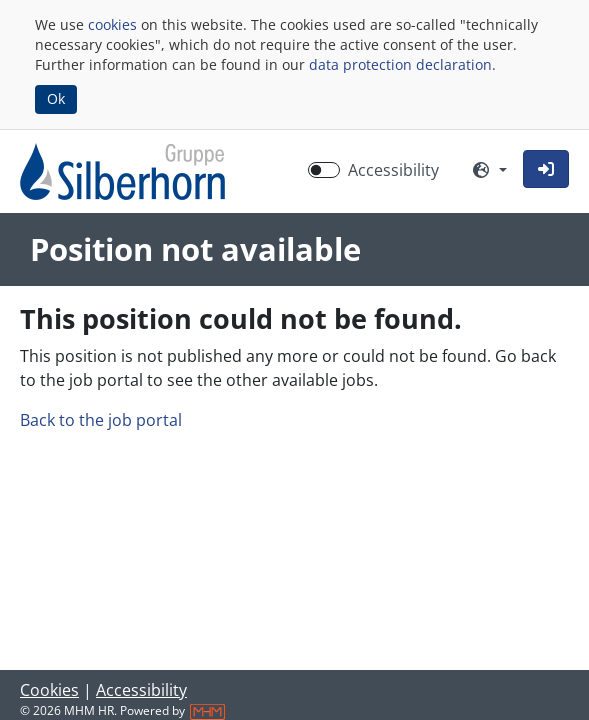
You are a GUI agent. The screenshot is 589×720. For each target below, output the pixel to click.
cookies (112, 24)
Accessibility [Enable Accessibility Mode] (393, 170)
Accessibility (141, 690)
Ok (56, 98)
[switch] (324, 170)
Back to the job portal (101, 420)
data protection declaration (400, 64)
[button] (546, 169)
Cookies (49, 690)
